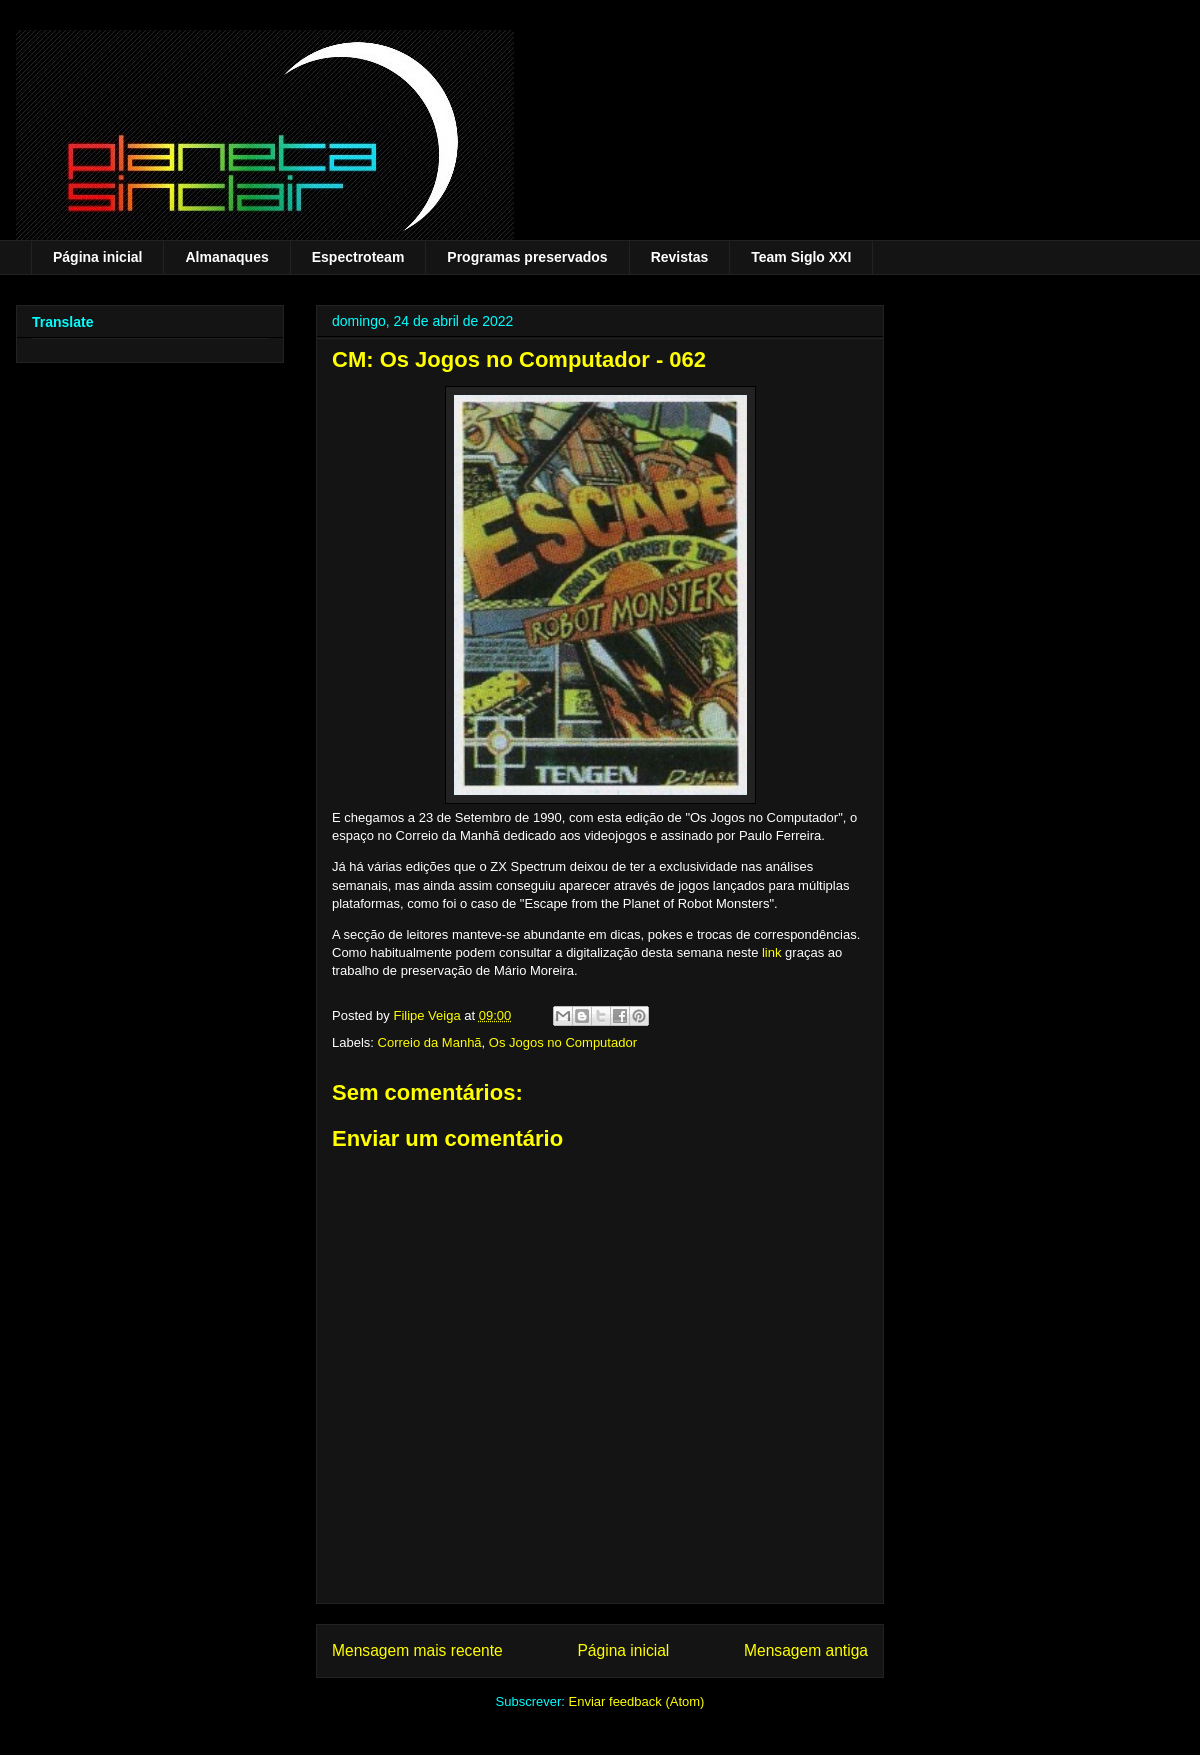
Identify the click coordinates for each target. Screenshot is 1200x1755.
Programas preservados (527, 257)
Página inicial (97, 257)
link (772, 952)
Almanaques (226, 257)
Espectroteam (358, 257)
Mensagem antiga (806, 1650)
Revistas (680, 257)
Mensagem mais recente (417, 1650)
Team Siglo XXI (801, 257)
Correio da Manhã (430, 1042)
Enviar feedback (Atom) (637, 1701)
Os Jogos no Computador (563, 1042)
